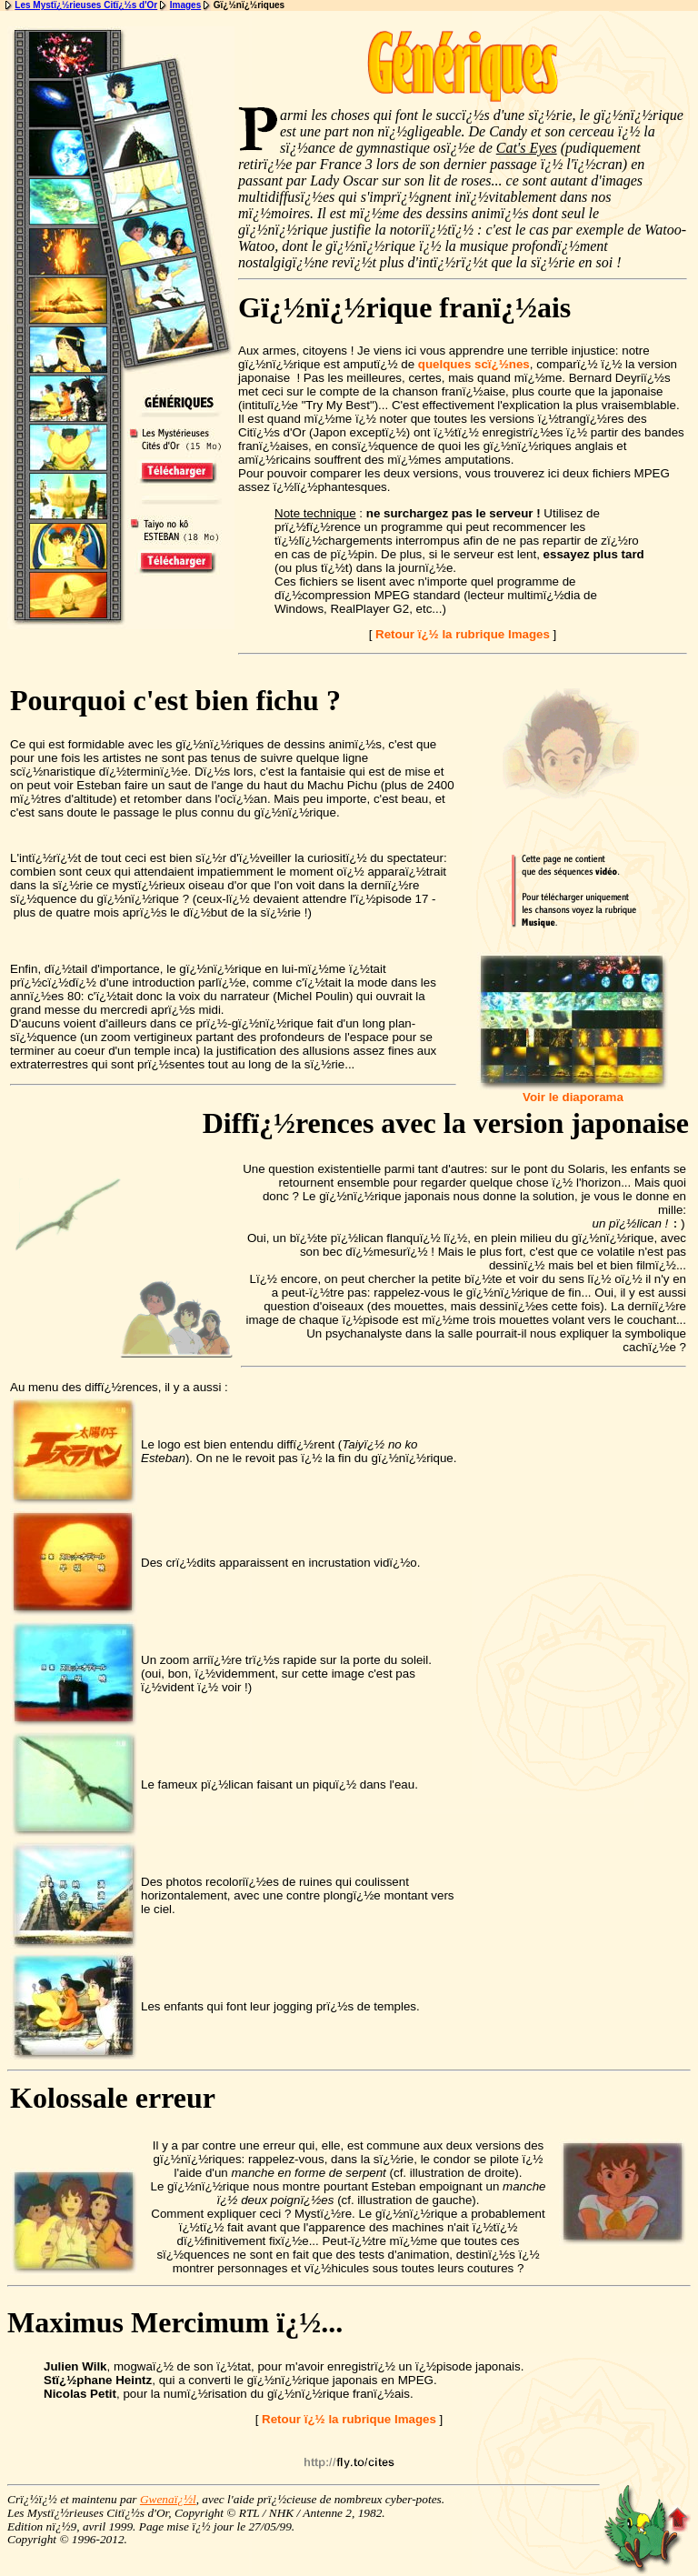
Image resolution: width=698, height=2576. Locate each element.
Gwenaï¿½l (168, 2501)
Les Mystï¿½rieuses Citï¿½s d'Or (86, 5)
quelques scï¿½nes (474, 364)
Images (185, 5)
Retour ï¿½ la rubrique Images (462, 634)
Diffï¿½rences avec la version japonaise (446, 1123)
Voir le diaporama (573, 1091)
